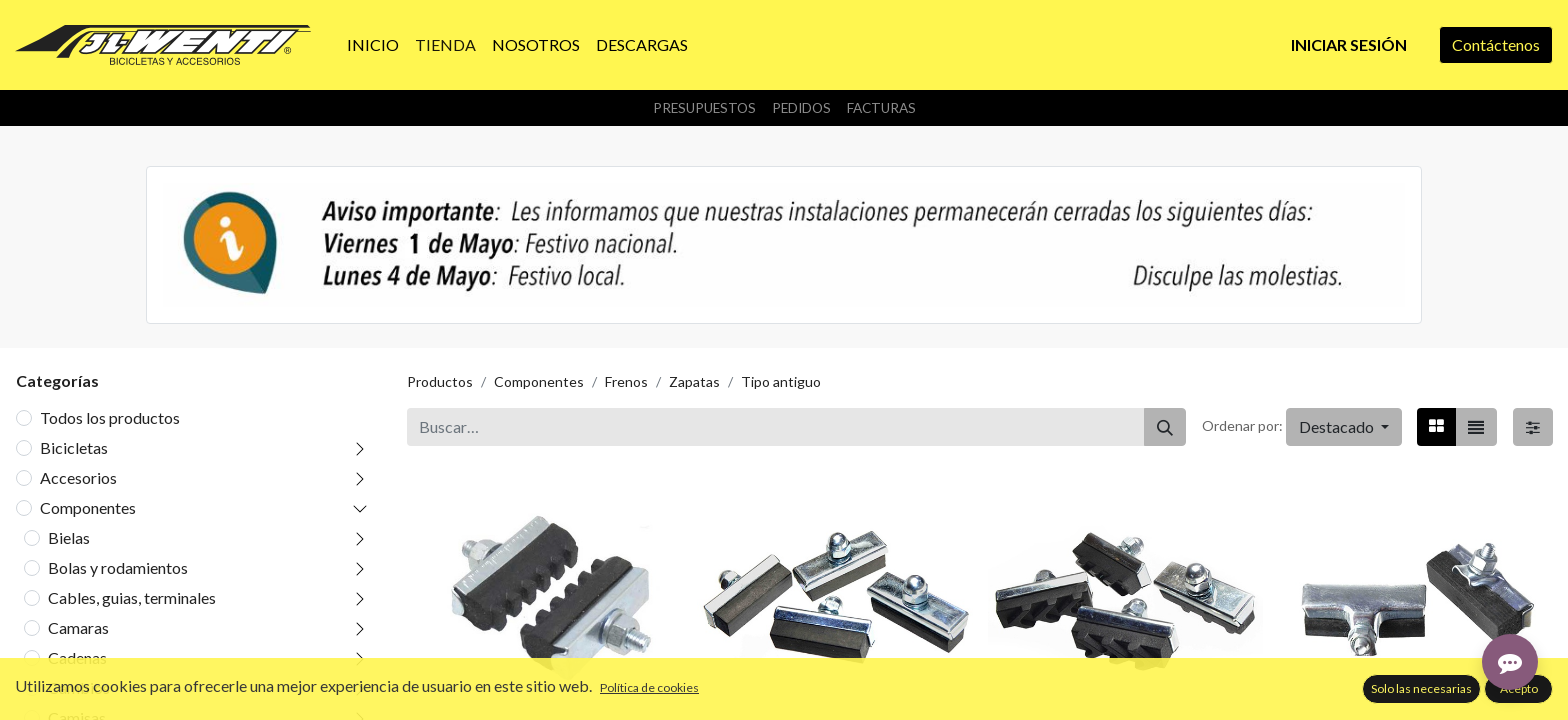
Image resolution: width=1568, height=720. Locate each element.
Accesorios (78, 477)
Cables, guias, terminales (132, 597)
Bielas (69, 537)
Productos (440, 381)
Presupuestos (704, 108)
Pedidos (801, 108)
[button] (1344, 427)
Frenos (626, 381)
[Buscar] (1165, 427)
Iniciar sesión (1349, 44)
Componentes (88, 507)
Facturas (881, 108)
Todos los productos (110, 417)
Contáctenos (1496, 44)
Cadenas (77, 657)
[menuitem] (373, 45)
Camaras (78, 627)
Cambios (79, 687)
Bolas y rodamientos (118, 567)
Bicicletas (74, 447)
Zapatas (694, 381)
